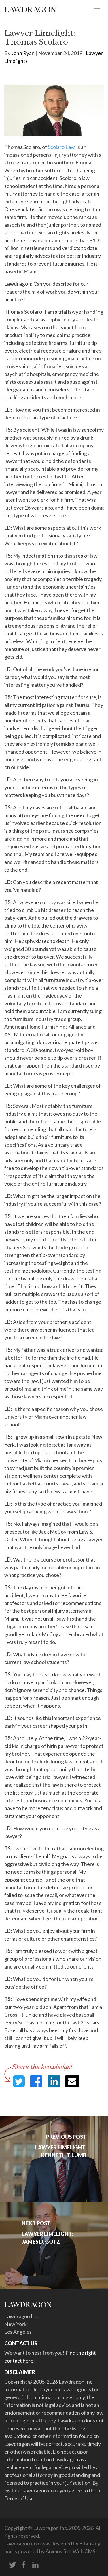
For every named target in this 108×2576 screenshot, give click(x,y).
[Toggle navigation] (97, 9)
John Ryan (23, 53)
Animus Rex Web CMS (70, 2551)
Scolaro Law (61, 147)
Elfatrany (89, 2543)
